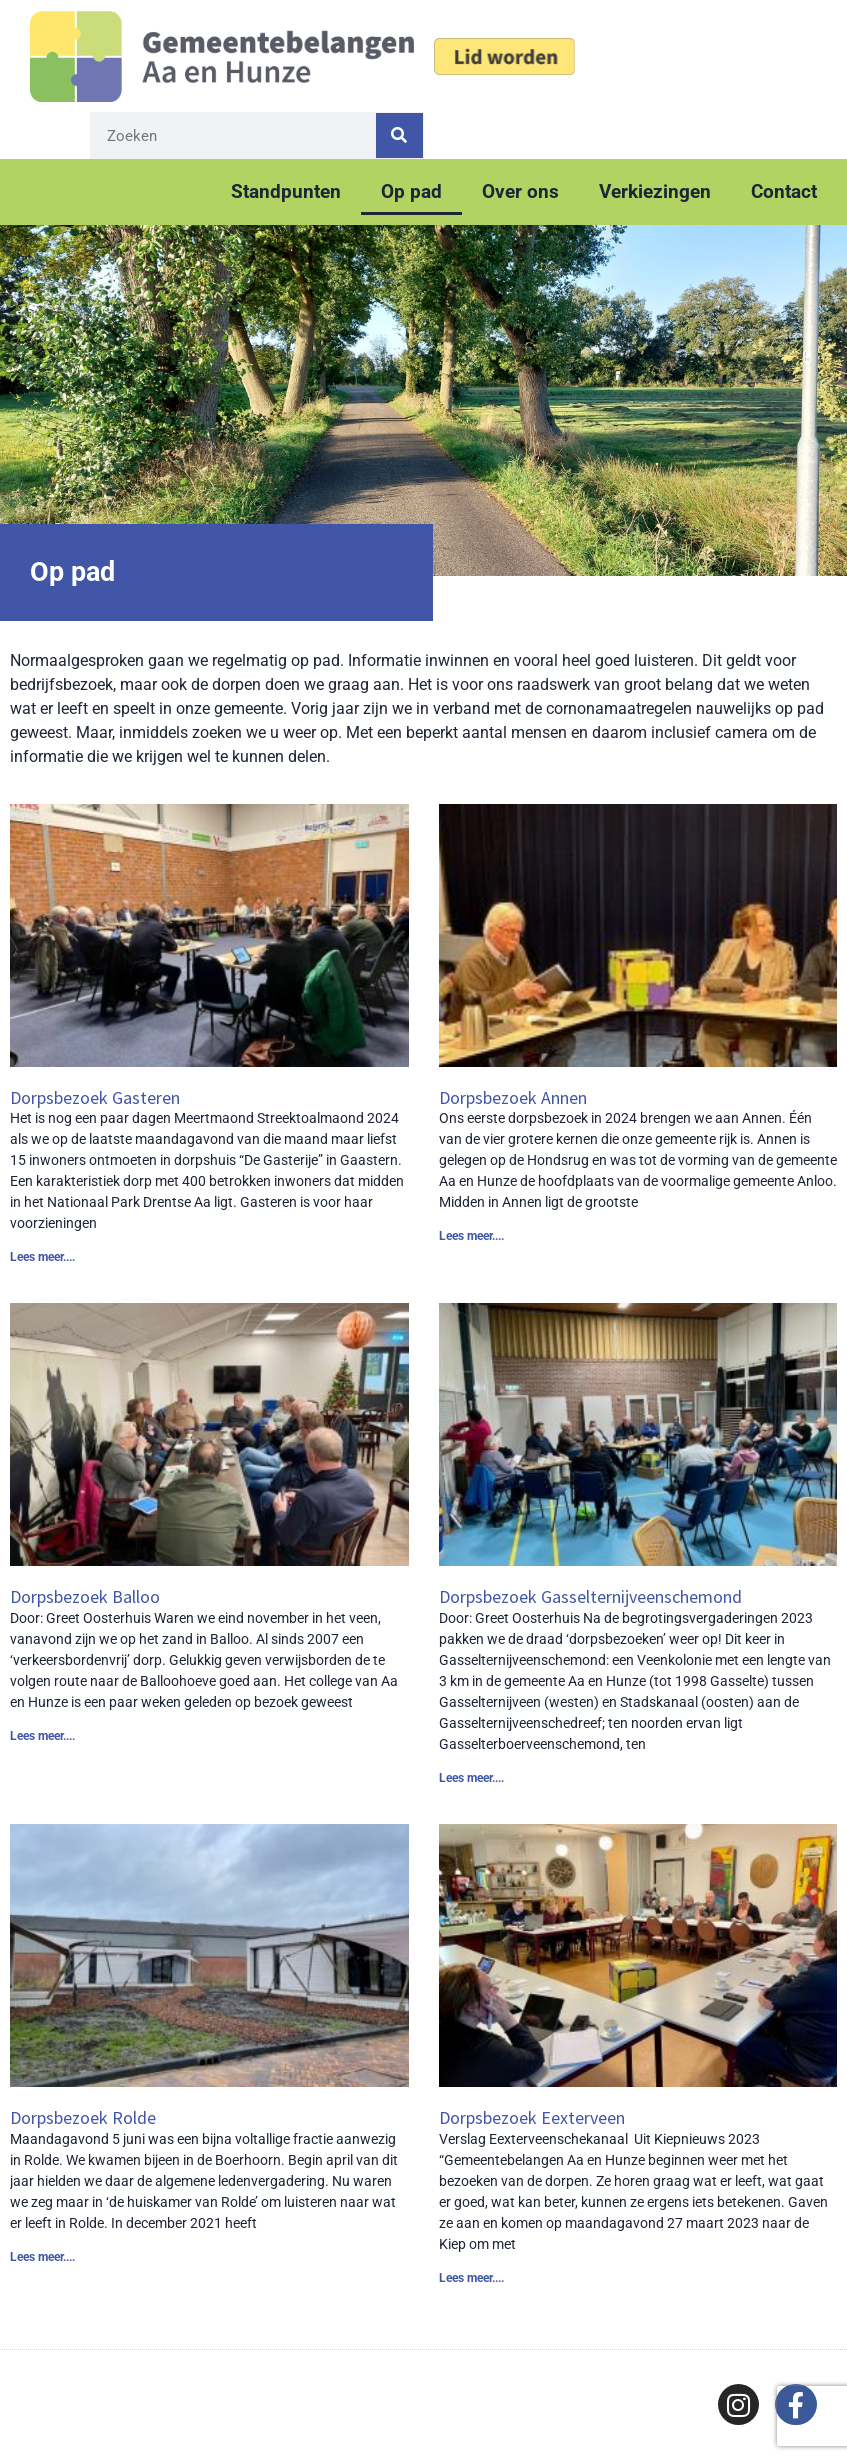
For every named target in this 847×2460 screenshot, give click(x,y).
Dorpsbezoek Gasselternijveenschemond (590, 1596)
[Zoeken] (399, 135)
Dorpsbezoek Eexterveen (532, 2117)
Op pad (411, 191)
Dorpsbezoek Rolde (83, 2117)
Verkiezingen (655, 191)
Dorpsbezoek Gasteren (95, 1097)
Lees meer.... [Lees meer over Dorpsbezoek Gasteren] (42, 1257)
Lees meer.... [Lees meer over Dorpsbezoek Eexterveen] (471, 2278)
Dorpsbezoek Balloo (85, 1596)
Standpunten (286, 191)
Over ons (520, 191)
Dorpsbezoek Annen (513, 1097)
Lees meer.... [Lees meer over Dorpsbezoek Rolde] (42, 2257)
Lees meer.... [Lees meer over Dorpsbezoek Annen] (471, 1236)
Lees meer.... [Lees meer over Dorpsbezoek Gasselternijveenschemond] (471, 1778)
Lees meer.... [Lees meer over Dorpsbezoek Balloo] (42, 1736)
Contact (784, 191)
